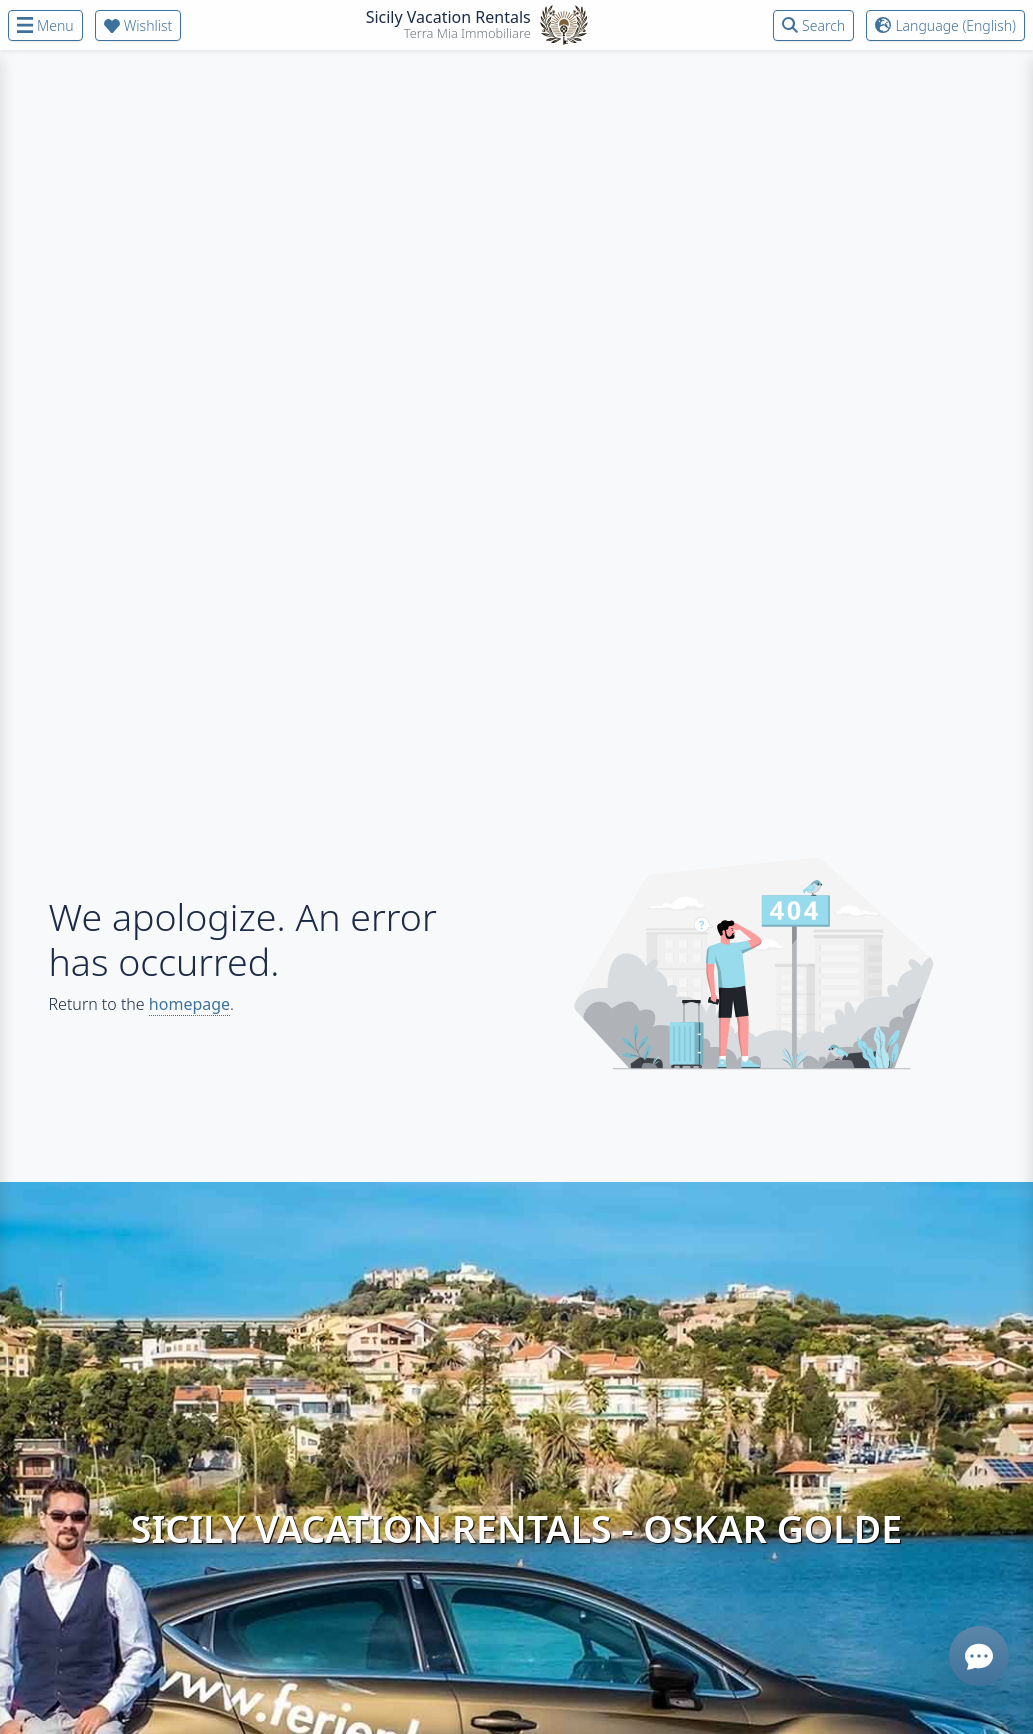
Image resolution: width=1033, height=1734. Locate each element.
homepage (189, 1004)
